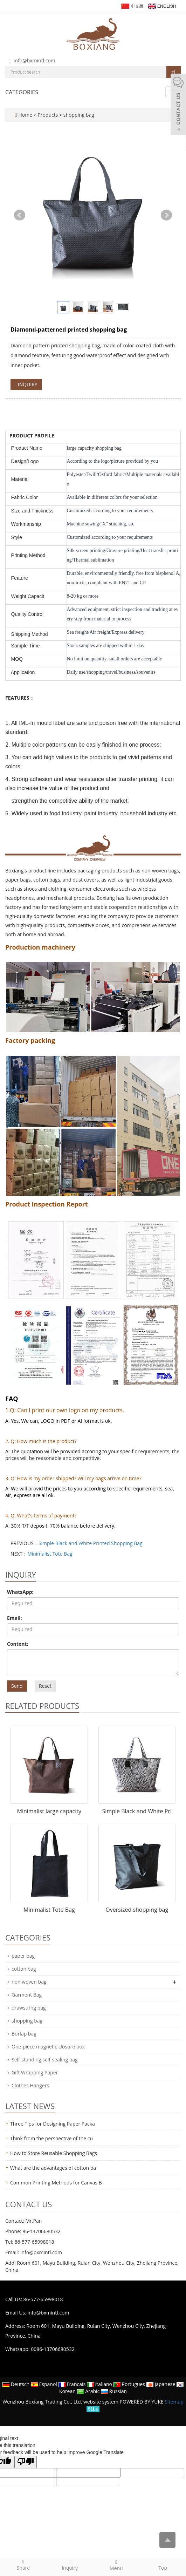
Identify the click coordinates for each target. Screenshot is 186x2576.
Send (17, 1686)
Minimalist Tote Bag (49, 1553)
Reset (45, 1686)
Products (48, 114)
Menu (116, 2565)
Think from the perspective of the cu (51, 2138)
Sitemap (174, 2401)
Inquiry (70, 2564)
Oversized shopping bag (136, 1910)
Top (162, 2564)
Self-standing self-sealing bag (45, 2059)
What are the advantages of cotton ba (53, 2167)
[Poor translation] (25, 2462)
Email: (14, 1618)
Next (166, 215)
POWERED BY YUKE (142, 2401)
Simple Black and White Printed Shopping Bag (91, 1543)
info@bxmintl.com (34, 60)
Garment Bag (27, 1994)
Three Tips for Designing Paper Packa (52, 2123)
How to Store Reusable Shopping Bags (53, 2153)
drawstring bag (29, 2007)
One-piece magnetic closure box (48, 2046)
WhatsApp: (20, 1592)
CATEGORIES (21, 92)
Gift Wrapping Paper (35, 2072)
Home (25, 114)
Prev (19, 215)
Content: (17, 1643)
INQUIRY (26, 384)
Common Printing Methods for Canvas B (56, 2182)
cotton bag (24, 1968)
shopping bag (78, 114)
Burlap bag (24, 2033)
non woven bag (29, 1981)
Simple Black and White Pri (137, 1811)
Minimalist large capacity (49, 1811)
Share (23, 2564)
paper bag (23, 1955)
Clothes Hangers (30, 2085)
